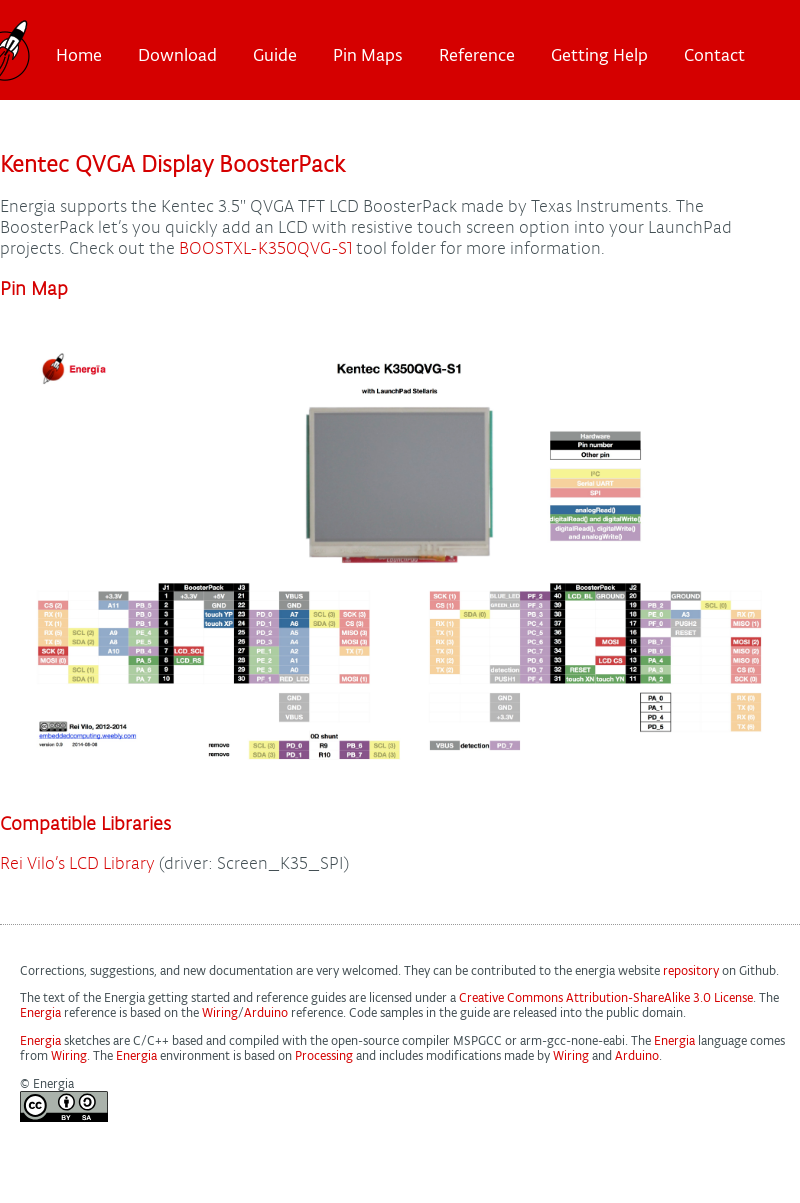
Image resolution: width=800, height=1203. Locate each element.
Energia (40, 1012)
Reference (477, 55)
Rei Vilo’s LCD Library (77, 863)
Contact (714, 55)
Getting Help (599, 55)
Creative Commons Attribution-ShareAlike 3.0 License (606, 997)
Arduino (266, 1012)
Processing (324, 1055)
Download (177, 55)
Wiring (220, 1012)
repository (691, 970)
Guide (275, 55)
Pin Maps (368, 55)
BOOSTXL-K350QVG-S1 (265, 248)
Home (79, 55)
